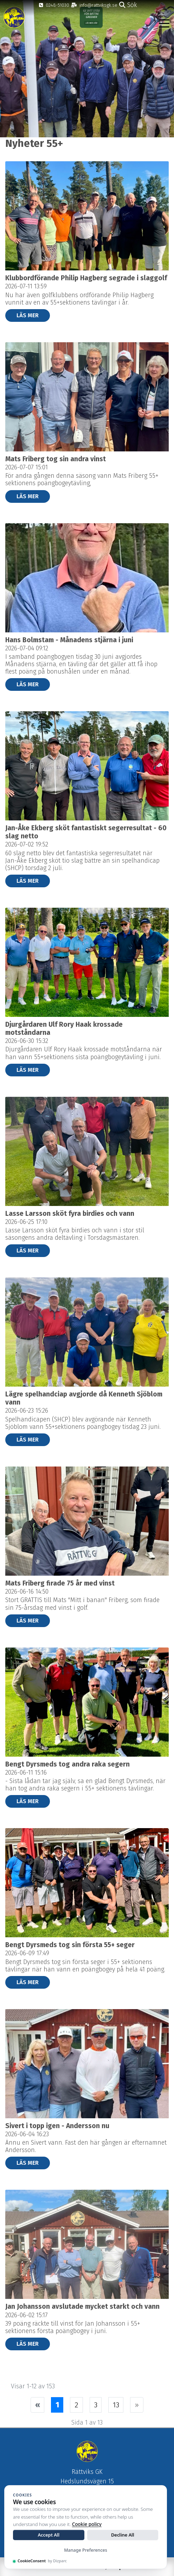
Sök (128, 5)
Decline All (122, 2535)
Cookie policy (87, 2524)
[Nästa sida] (136, 2405)
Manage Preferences (85, 2550)
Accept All (48, 2535)
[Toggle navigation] (164, 23)
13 (116, 2404)
